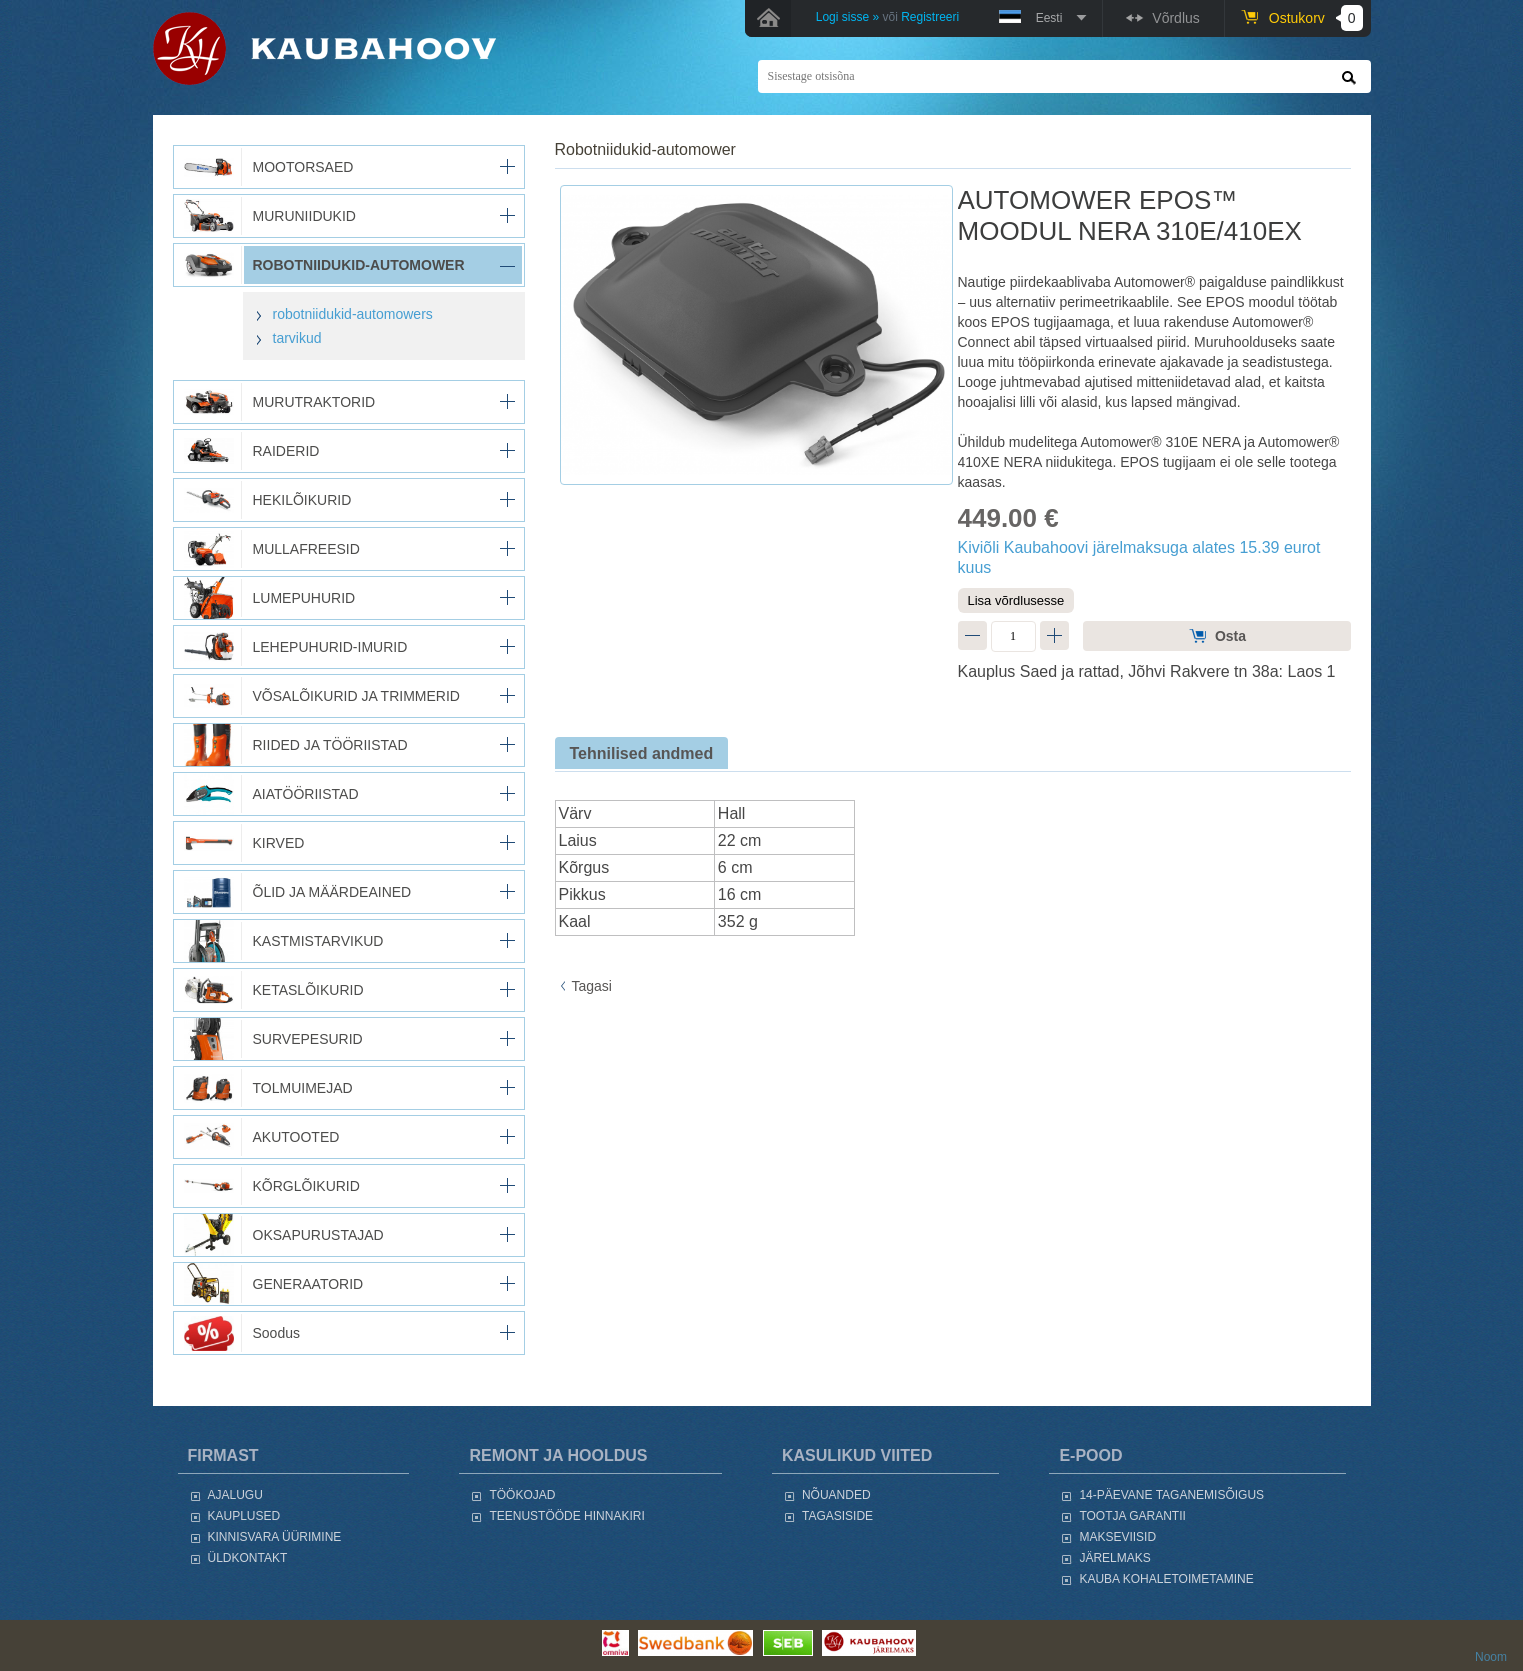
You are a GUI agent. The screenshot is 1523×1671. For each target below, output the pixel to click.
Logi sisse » (847, 17)
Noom (1491, 1657)
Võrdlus (1175, 18)
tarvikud (297, 338)
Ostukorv (1316, 18)
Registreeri (930, 17)
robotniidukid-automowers (353, 314)
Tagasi (592, 986)
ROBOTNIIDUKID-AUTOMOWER (645, 149)
